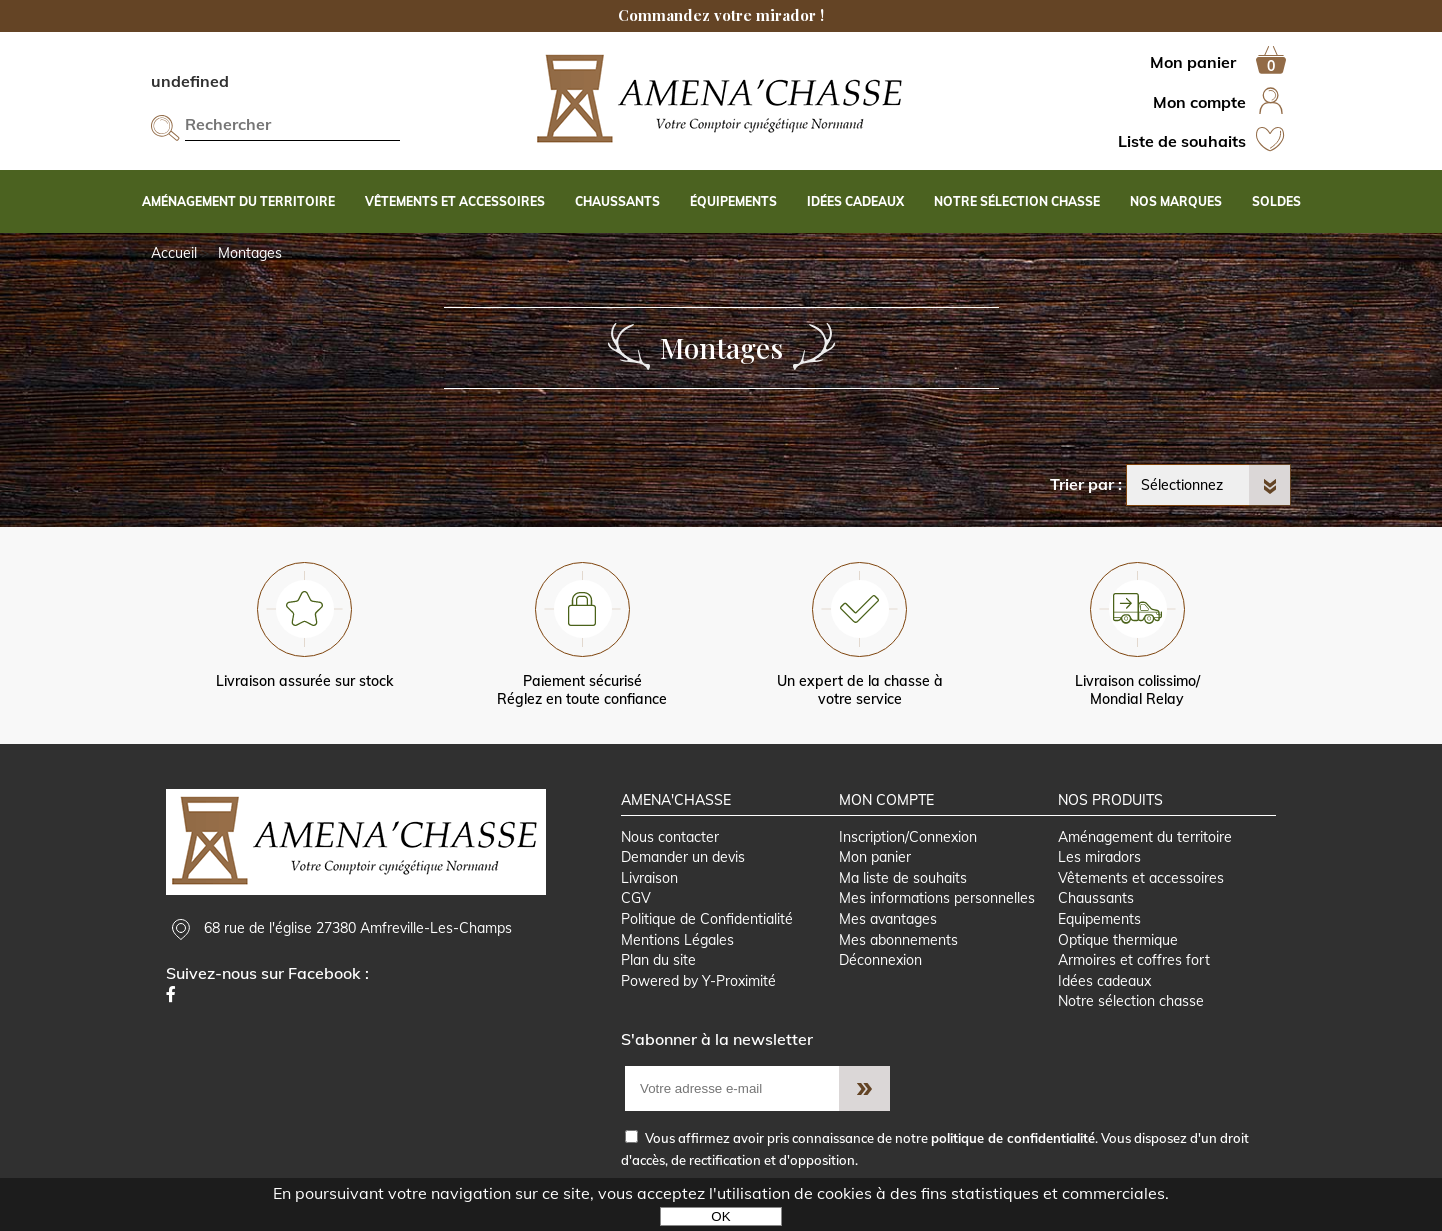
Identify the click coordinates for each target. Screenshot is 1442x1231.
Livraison (649, 878)
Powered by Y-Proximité (698, 981)
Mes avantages (888, 919)
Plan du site (658, 960)
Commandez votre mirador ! (721, 15)
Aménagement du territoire (1145, 837)
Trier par (1082, 484)
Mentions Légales (677, 940)
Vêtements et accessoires (1141, 878)
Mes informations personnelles (937, 898)
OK (720, 1216)
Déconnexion (880, 960)
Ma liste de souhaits (903, 878)
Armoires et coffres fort (1134, 960)
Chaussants (1096, 898)
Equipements (1099, 919)
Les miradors (1099, 857)
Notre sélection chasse (1131, 1001)
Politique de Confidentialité (707, 919)
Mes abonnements (898, 940)
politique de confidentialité (1013, 1138)
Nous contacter (670, 837)
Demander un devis (683, 857)
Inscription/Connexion (908, 837)
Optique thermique (1118, 940)
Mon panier (875, 857)
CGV (636, 898)
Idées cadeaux (1104, 981)
